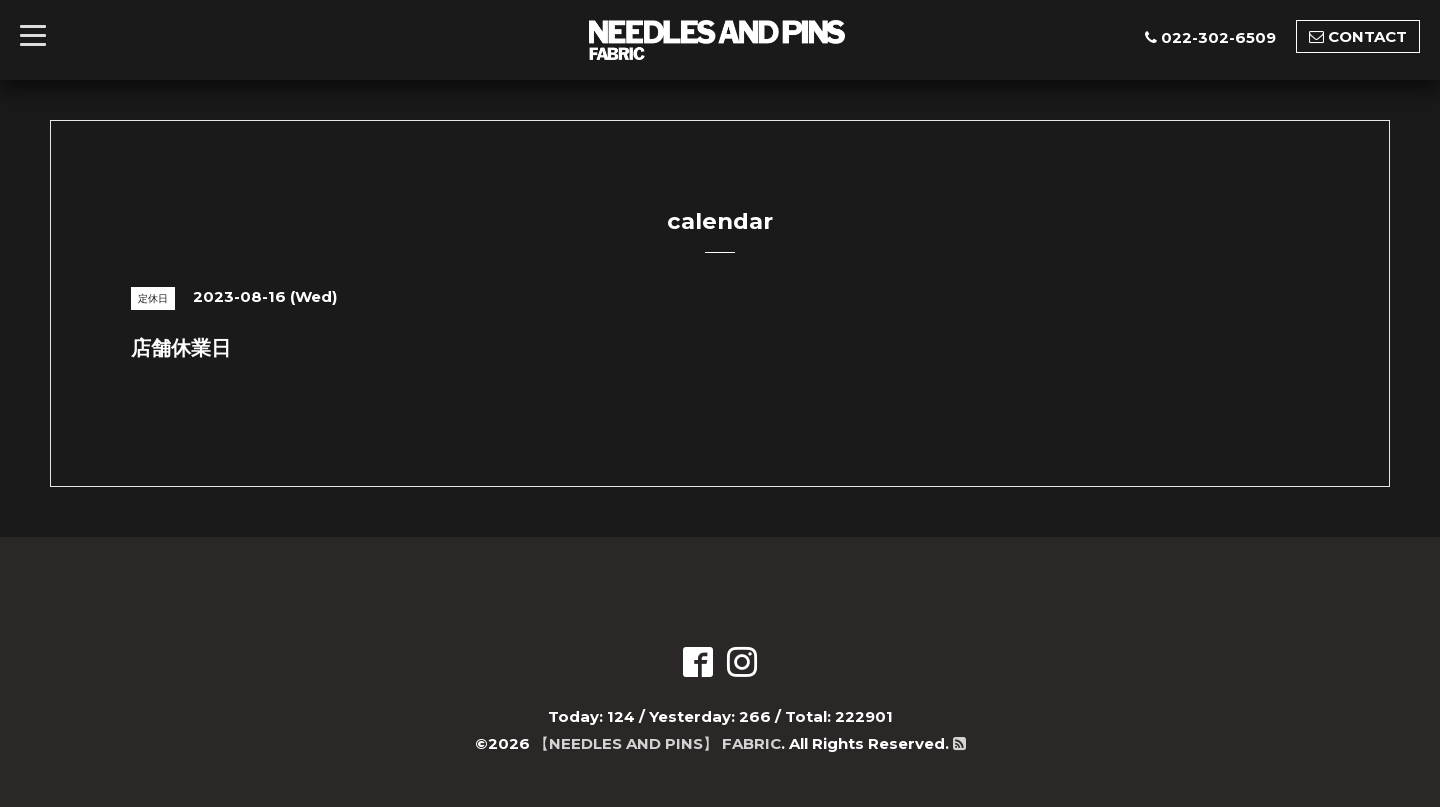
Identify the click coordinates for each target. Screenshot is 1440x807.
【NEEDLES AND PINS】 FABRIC (657, 743)
